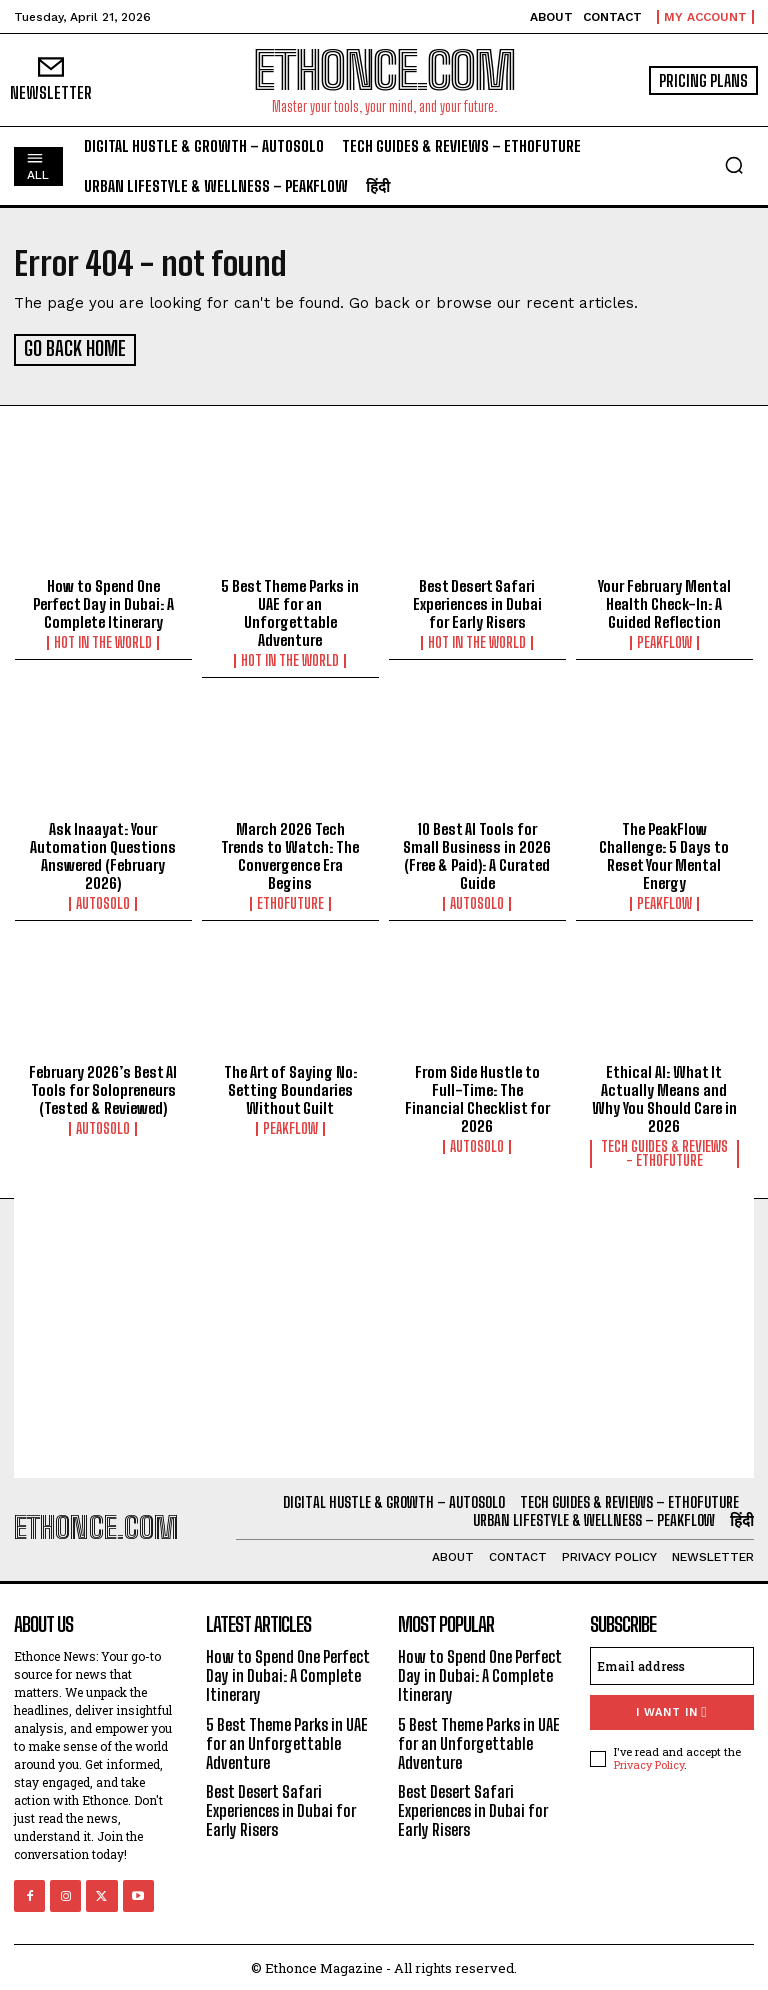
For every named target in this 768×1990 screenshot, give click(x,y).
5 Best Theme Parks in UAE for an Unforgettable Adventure (290, 611)
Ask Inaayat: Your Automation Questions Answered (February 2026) (103, 853)
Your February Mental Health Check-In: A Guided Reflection (664, 602)
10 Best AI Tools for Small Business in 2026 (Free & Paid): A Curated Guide (477, 853)
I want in (671, 1709)
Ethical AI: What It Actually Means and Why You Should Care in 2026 (664, 1096)
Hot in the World (103, 641)
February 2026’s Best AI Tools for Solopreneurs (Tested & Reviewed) (103, 1087)
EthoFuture (290, 901)
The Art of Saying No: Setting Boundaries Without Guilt (290, 1087)
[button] (734, 165)
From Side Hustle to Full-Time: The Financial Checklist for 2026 (477, 1096)
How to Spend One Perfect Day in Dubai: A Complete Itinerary (103, 602)
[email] (672, 1663)
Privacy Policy (649, 1761)
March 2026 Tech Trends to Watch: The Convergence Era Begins (290, 853)
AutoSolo (103, 901)
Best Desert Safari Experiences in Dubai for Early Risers (477, 602)
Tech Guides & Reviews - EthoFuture (664, 1151)
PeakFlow (664, 641)
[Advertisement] (384, 1335)
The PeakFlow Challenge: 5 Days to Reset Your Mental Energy (664, 853)
